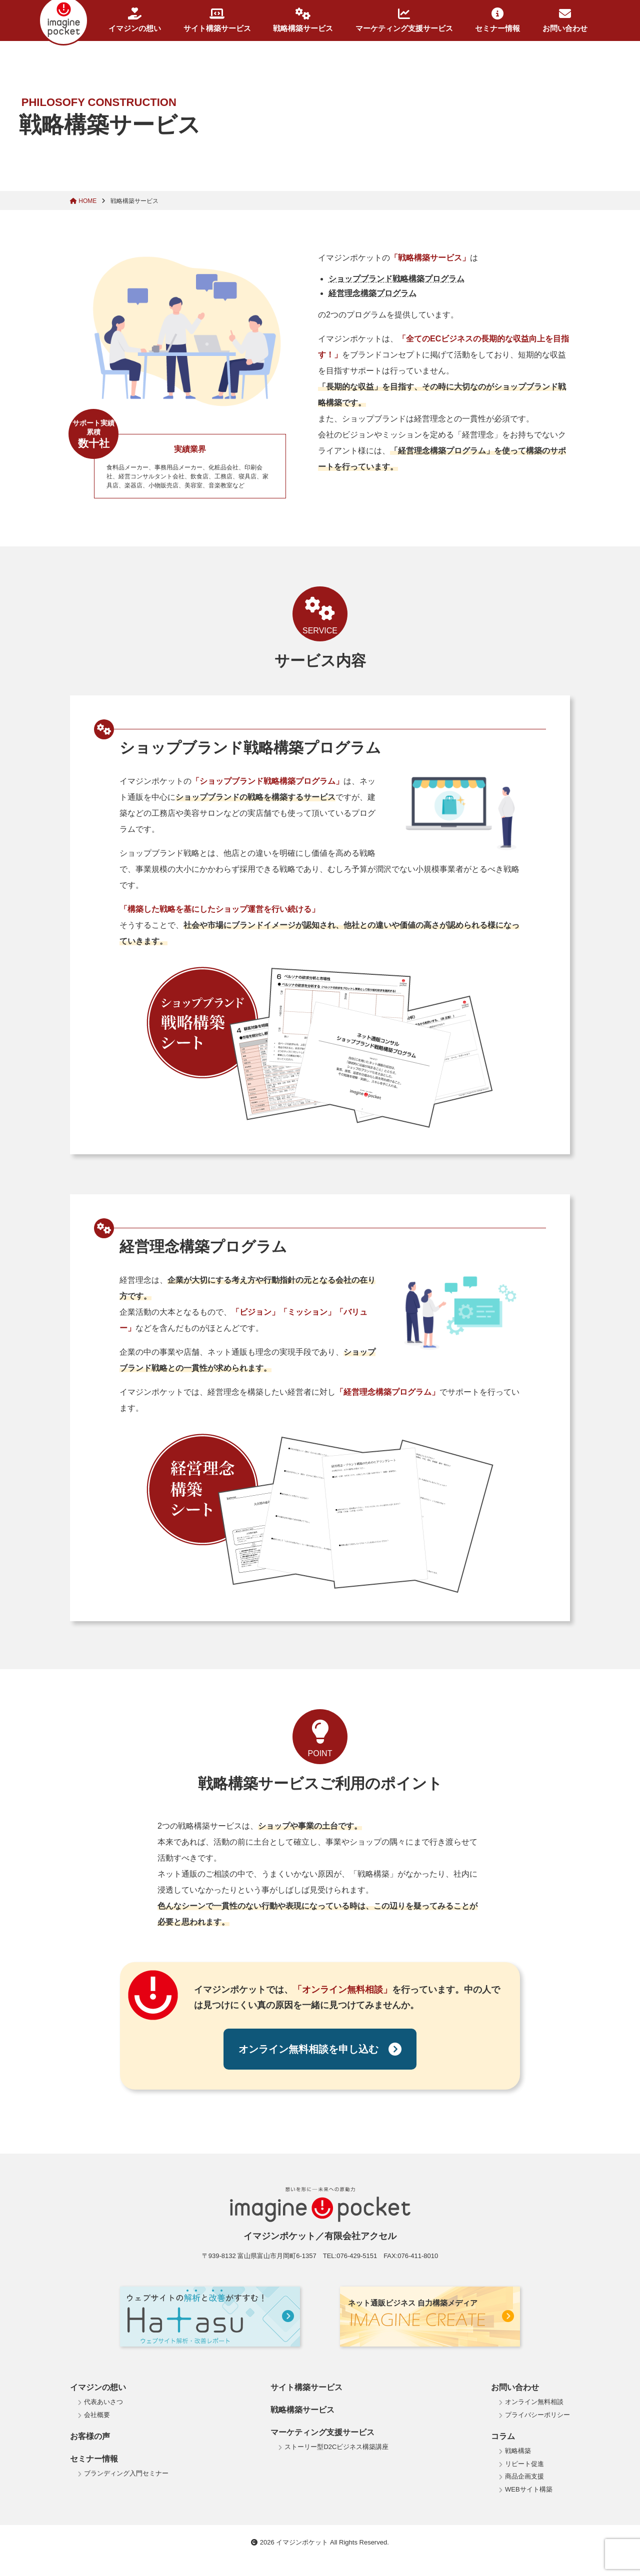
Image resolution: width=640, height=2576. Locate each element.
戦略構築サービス (303, 19)
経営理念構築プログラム (372, 293)
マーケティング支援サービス (404, 19)
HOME (84, 200)
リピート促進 (524, 2464)
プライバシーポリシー (537, 2415)
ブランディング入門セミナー (126, 2473)
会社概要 (97, 2415)
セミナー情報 (497, 19)
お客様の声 (90, 2436)
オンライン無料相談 (534, 2402)
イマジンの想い (134, 19)
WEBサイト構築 (528, 2489)
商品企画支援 (524, 2476)
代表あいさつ (103, 2402)
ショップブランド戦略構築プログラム (396, 278)
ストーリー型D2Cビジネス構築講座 (336, 2447)
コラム (503, 2436)
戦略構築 (518, 2451)
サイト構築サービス (217, 19)
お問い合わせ (565, 19)
